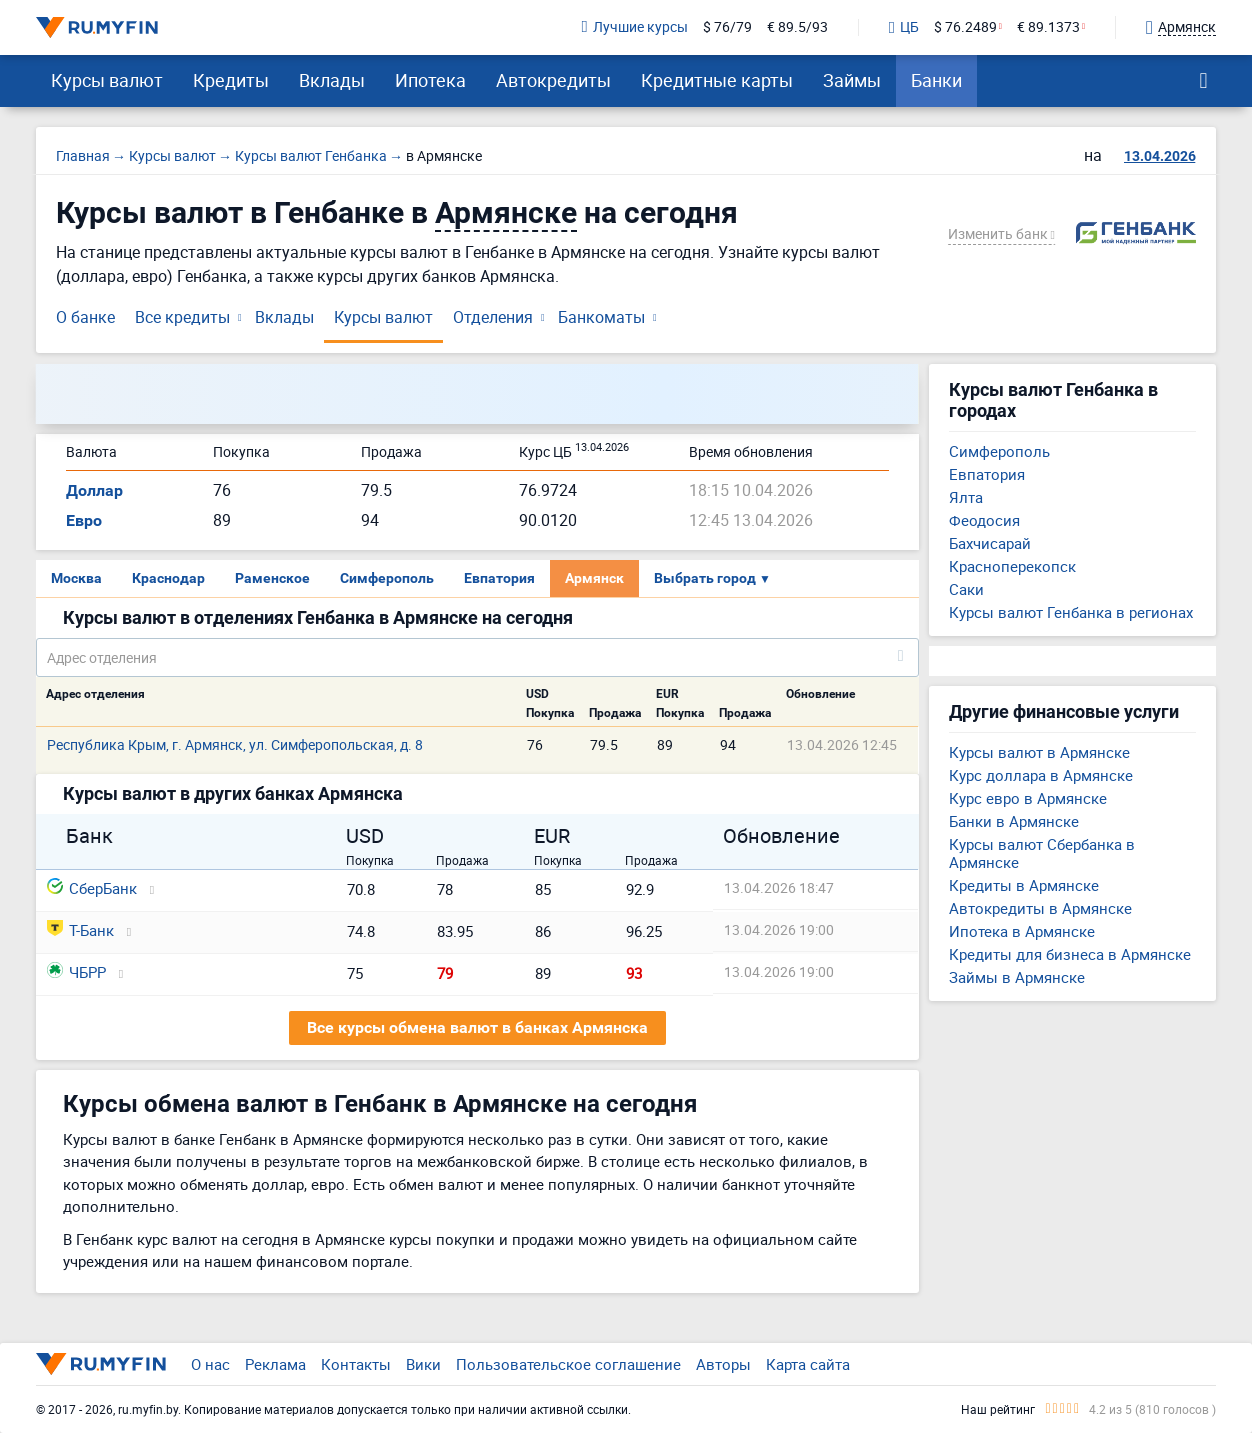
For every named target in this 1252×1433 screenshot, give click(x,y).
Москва (76, 578)
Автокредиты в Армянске (1040, 908)
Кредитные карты (717, 80)
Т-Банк (80, 930)
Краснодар (168, 578)
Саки (966, 589)
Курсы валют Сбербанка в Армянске (1042, 853)
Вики (423, 1364)
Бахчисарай (990, 543)
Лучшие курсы (635, 27)
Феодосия (984, 520)
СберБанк (92, 888)
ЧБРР (76, 972)
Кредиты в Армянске (1024, 885)
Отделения (493, 317)
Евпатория (499, 578)
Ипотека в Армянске (1022, 931)
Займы (852, 80)
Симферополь (387, 578)
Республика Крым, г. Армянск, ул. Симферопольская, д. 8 (235, 744)
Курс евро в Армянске (1028, 798)
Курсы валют (107, 80)
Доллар (94, 490)
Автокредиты (553, 80)
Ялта (966, 497)
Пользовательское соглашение (568, 1364)
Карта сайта (808, 1364)
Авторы (723, 1364)
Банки (936, 80)
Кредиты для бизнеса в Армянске (1070, 954)
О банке (85, 317)
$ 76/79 (727, 27)
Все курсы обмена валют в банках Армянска (477, 1027)
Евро (84, 520)
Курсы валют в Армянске (1039, 752)
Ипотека (430, 80)
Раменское (272, 578)
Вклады (332, 80)
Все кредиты (182, 317)
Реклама (275, 1364)
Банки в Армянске (1014, 821)
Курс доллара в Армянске (1041, 775)
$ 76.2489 (965, 27)
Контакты (356, 1364)
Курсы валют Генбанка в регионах (1071, 612)
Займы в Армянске (1017, 977)
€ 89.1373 (1048, 27)
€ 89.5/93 (797, 27)
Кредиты (231, 80)
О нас (210, 1364)
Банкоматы (601, 317)
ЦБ (904, 28)
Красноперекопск (1012, 566)
